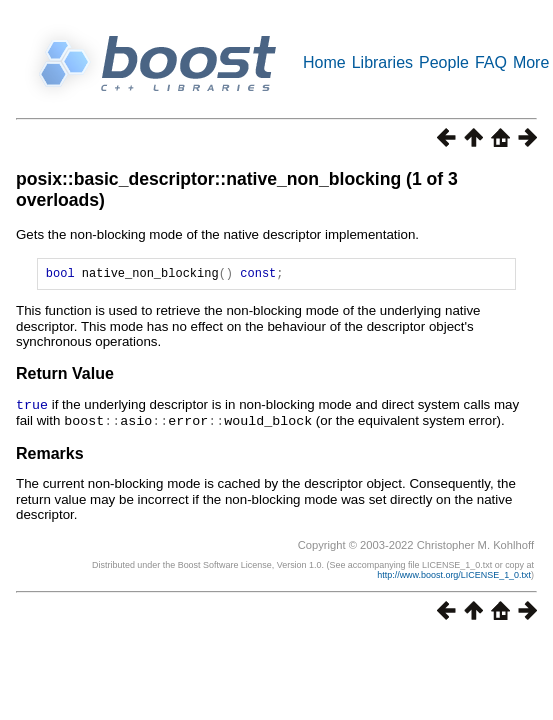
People (444, 62)
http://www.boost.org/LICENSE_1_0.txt (454, 576)
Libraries (382, 62)
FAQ (491, 62)
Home (324, 62)
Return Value (65, 376)
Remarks (50, 454)
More (531, 62)
